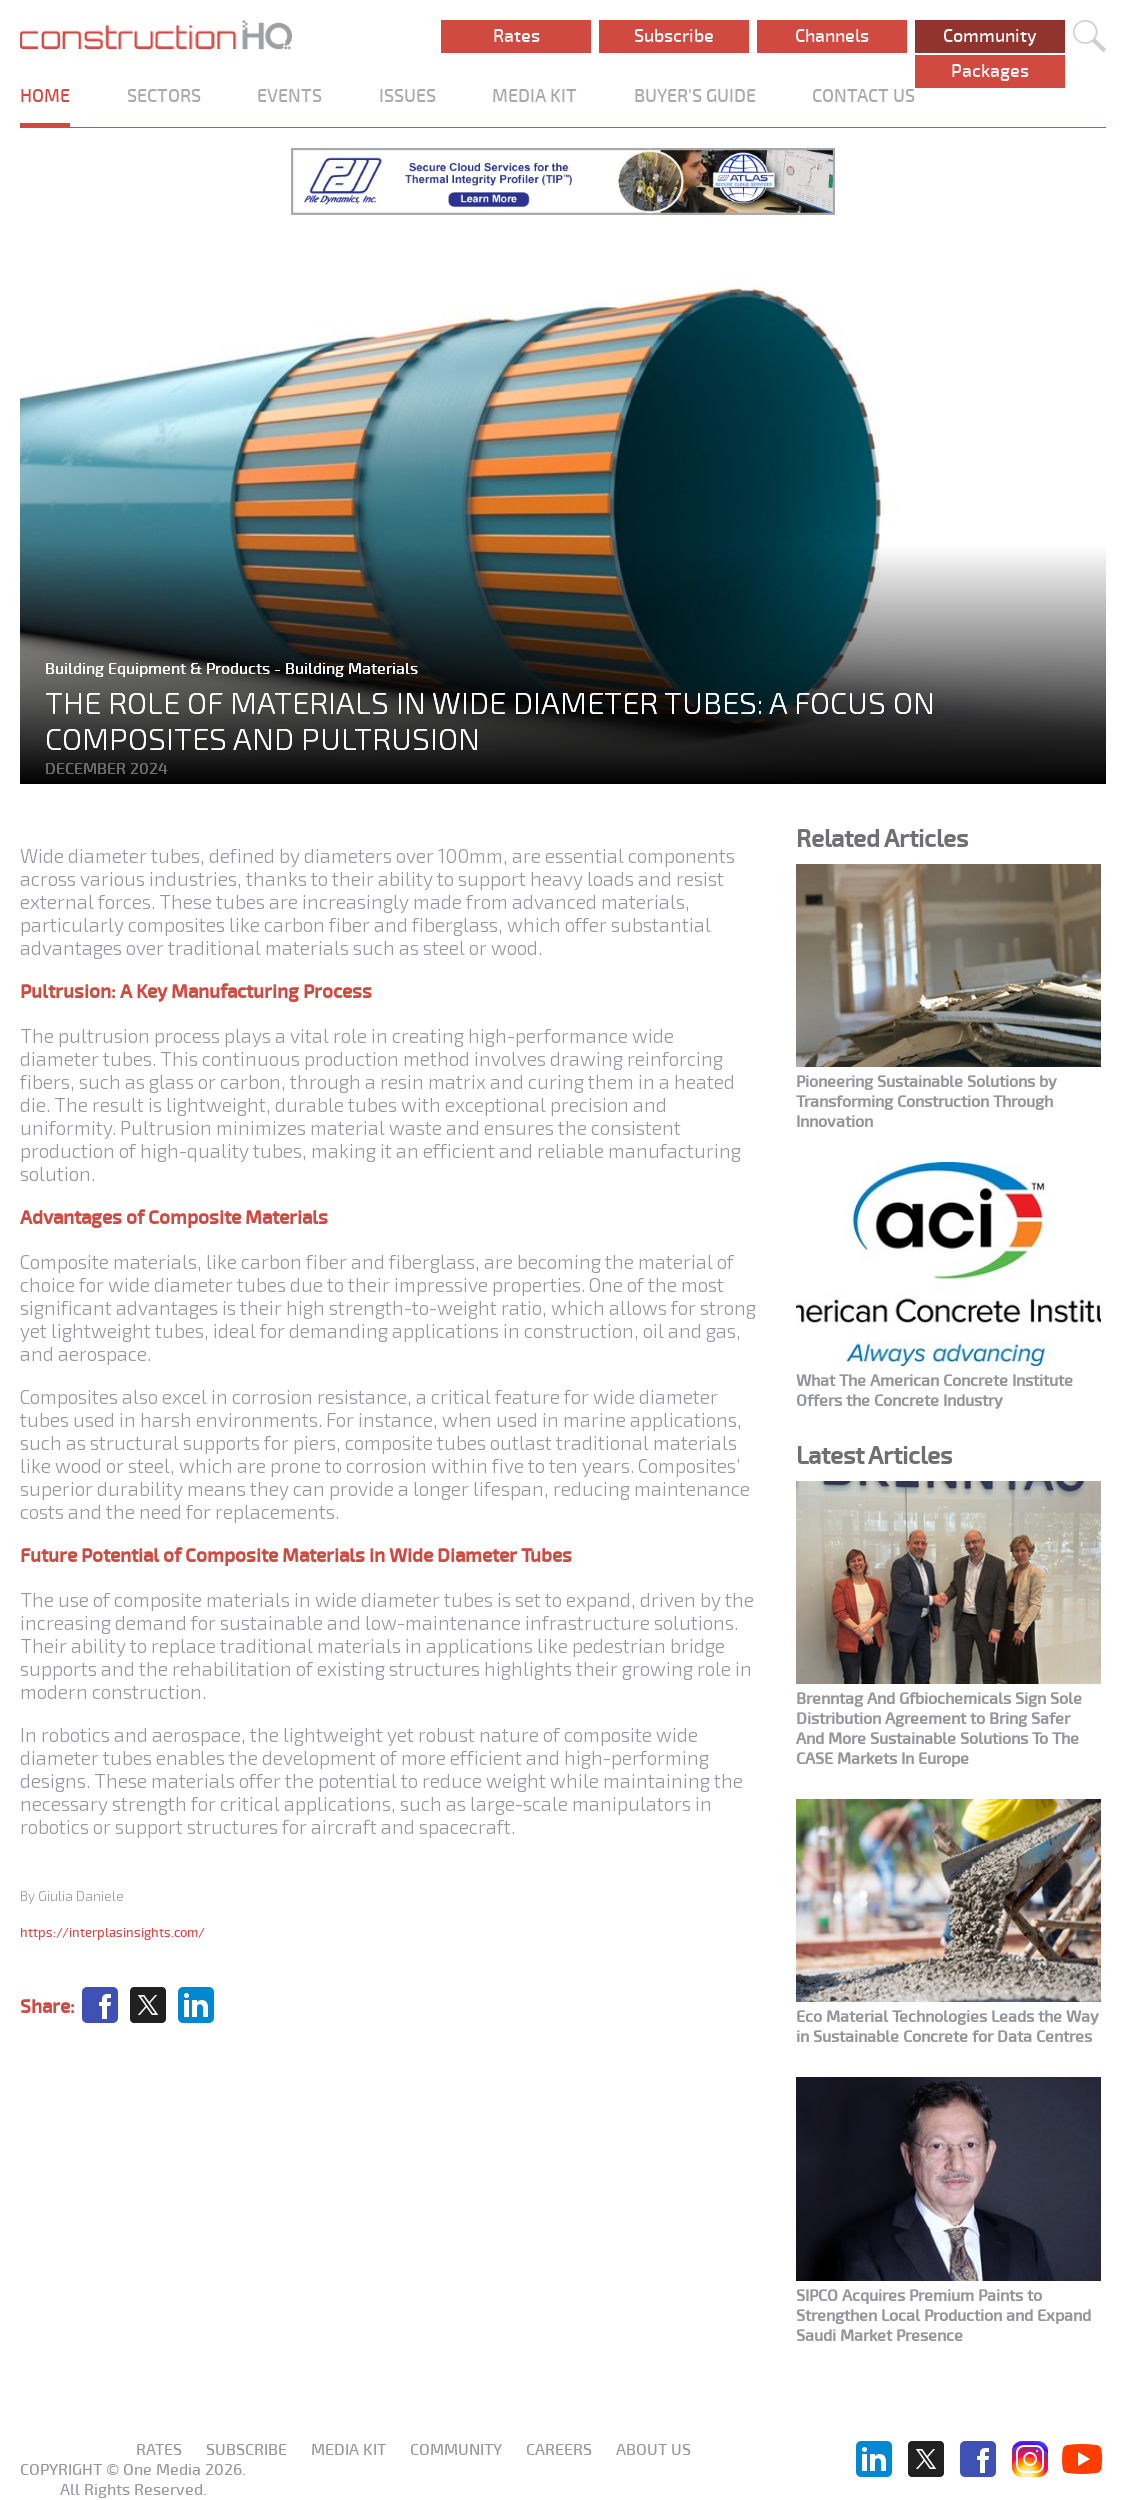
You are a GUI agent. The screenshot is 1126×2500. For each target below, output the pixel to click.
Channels (832, 36)
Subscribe (674, 36)
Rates (516, 36)
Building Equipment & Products (159, 669)
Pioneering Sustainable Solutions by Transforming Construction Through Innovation (926, 1102)
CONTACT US (863, 96)
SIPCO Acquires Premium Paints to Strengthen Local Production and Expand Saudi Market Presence (943, 2316)
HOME (45, 96)
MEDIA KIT (534, 96)
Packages (990, 71)
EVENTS (289, 96)
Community (990, 36)
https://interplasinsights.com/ (112, 1932)
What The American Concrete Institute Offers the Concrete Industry (934, 1391)
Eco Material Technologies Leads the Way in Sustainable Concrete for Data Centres (947, 2027)
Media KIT (348, 2450)
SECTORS (164, 96)
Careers (559, 2450)
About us (653, 2450)
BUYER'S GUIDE (695, 96)
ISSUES (407, 96)
